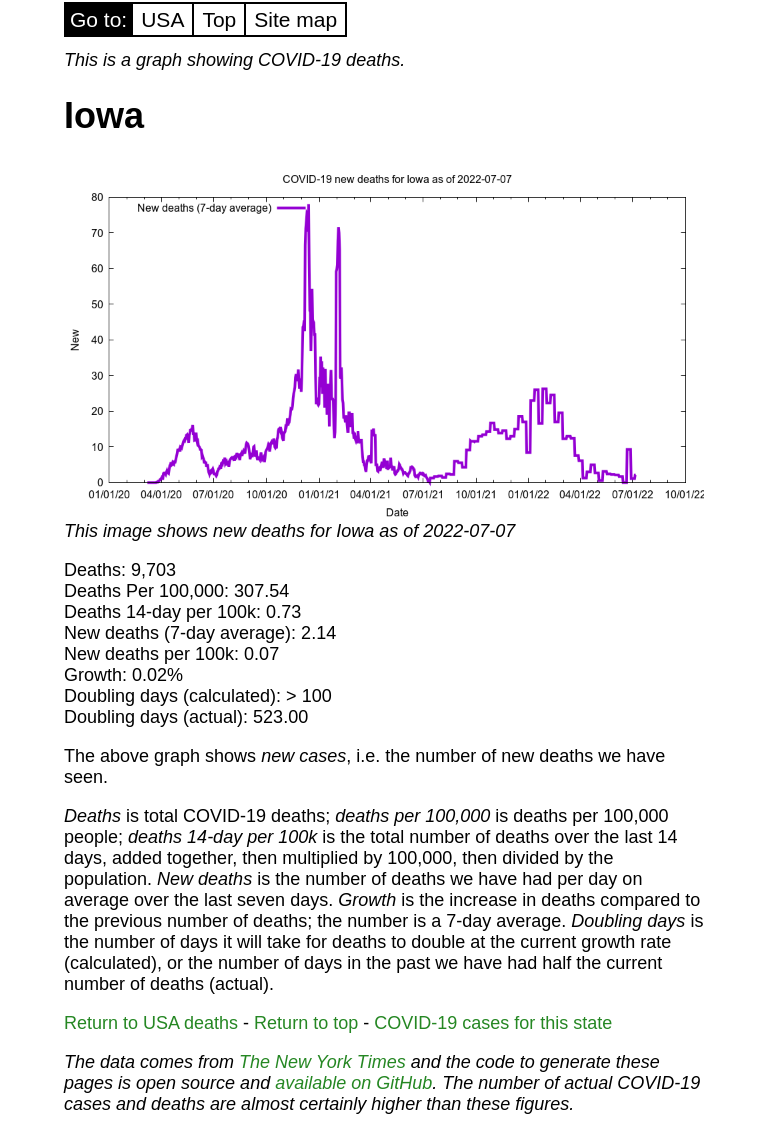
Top (219, 19)
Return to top (306, 1023)
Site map (295, 19)
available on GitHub (353, 1083)
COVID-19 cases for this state (493, 1023)
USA (162, 19)
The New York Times (322, 1062)
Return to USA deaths (151, 1023)
